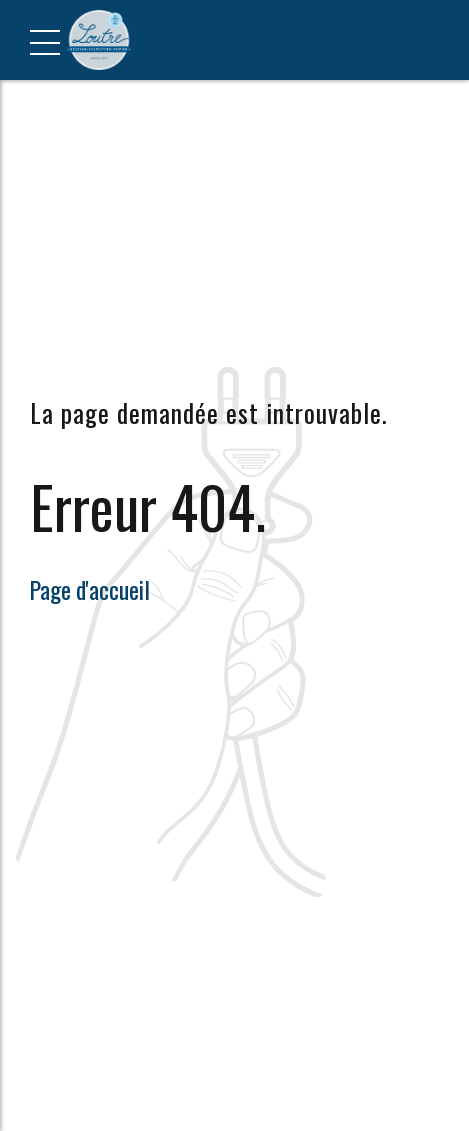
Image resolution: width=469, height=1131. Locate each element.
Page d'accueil (90, 589)
